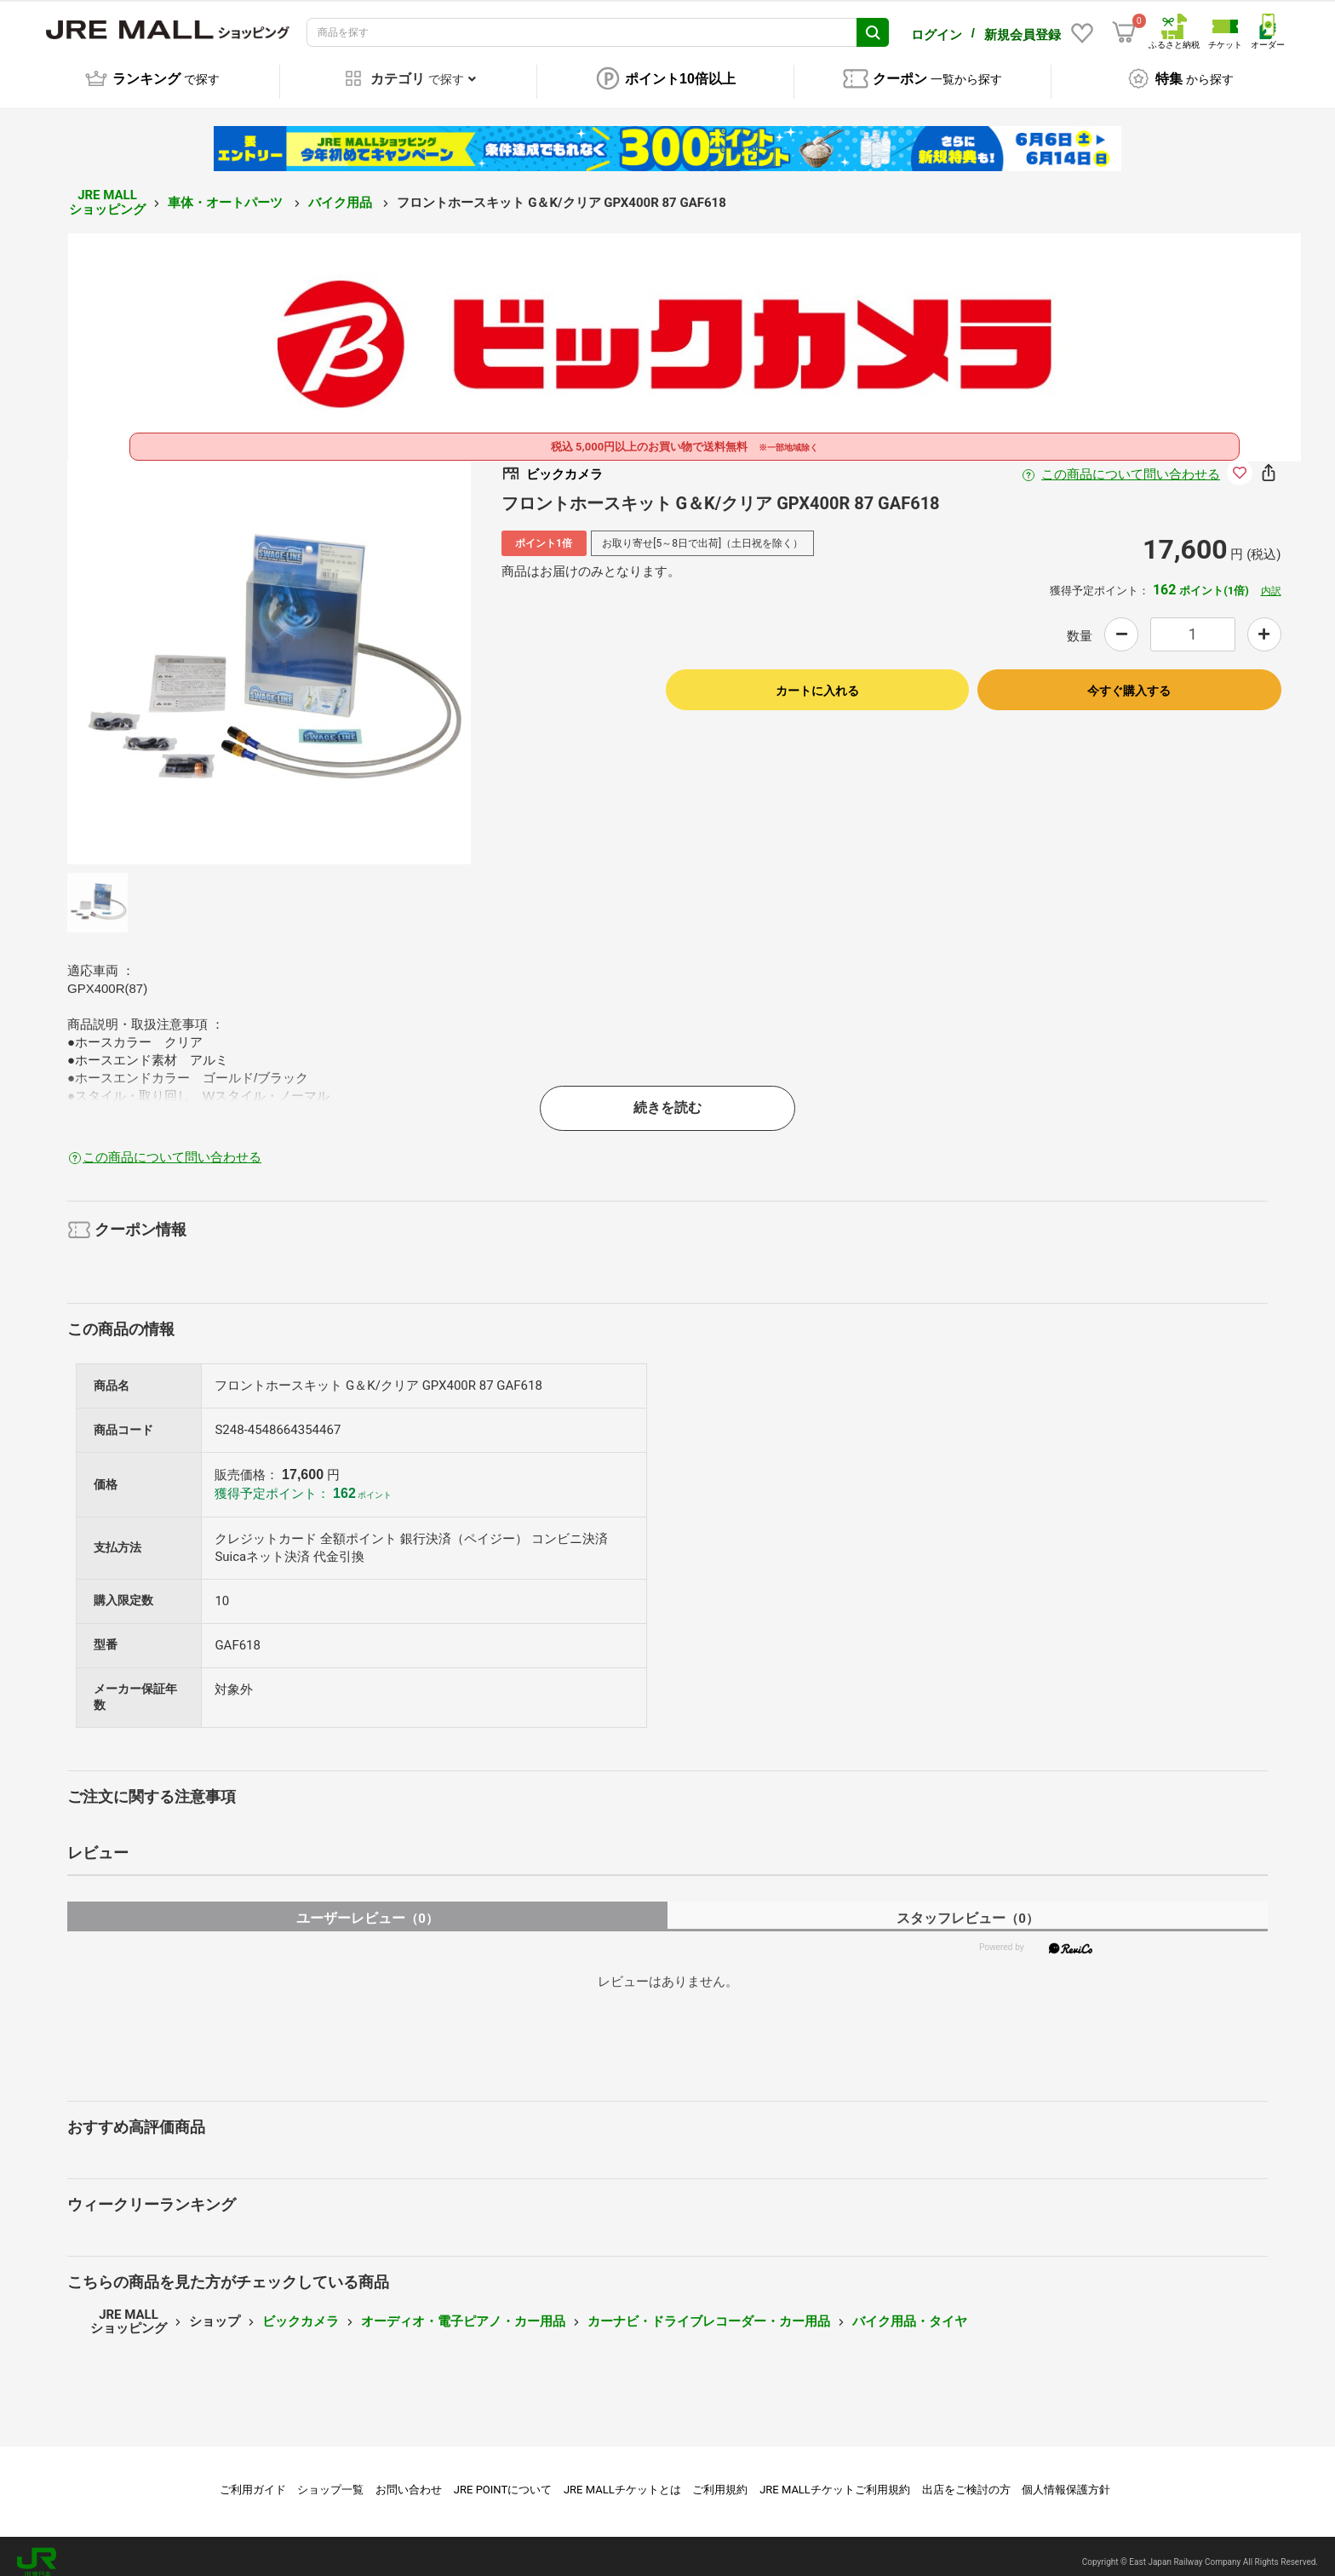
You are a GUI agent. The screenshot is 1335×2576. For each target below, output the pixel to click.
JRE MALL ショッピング (107, 190)
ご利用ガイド (253, 2477)
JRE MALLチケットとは (622, 2477)
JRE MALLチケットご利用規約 (834, 2477)
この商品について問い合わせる (1130, 462)
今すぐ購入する (1129, 679)
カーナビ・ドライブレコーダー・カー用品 (708, 2309)
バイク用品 (341, 190)
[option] (269, 650)
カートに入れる (817, 679)
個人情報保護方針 (1066, 2477)
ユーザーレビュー (367, 1906)
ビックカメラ (300, 2309)
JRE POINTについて (503, 2477)
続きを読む (667, 1095)
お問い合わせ (408, 2477)
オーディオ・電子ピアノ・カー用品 (463, 2309)
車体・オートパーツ (227, 190)
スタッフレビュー (968, 1906)
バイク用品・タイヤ (909, 2309)
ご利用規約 (720, 2477)
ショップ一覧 (330, 2477)
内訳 (1271, 579)
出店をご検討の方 (966, 2477)
